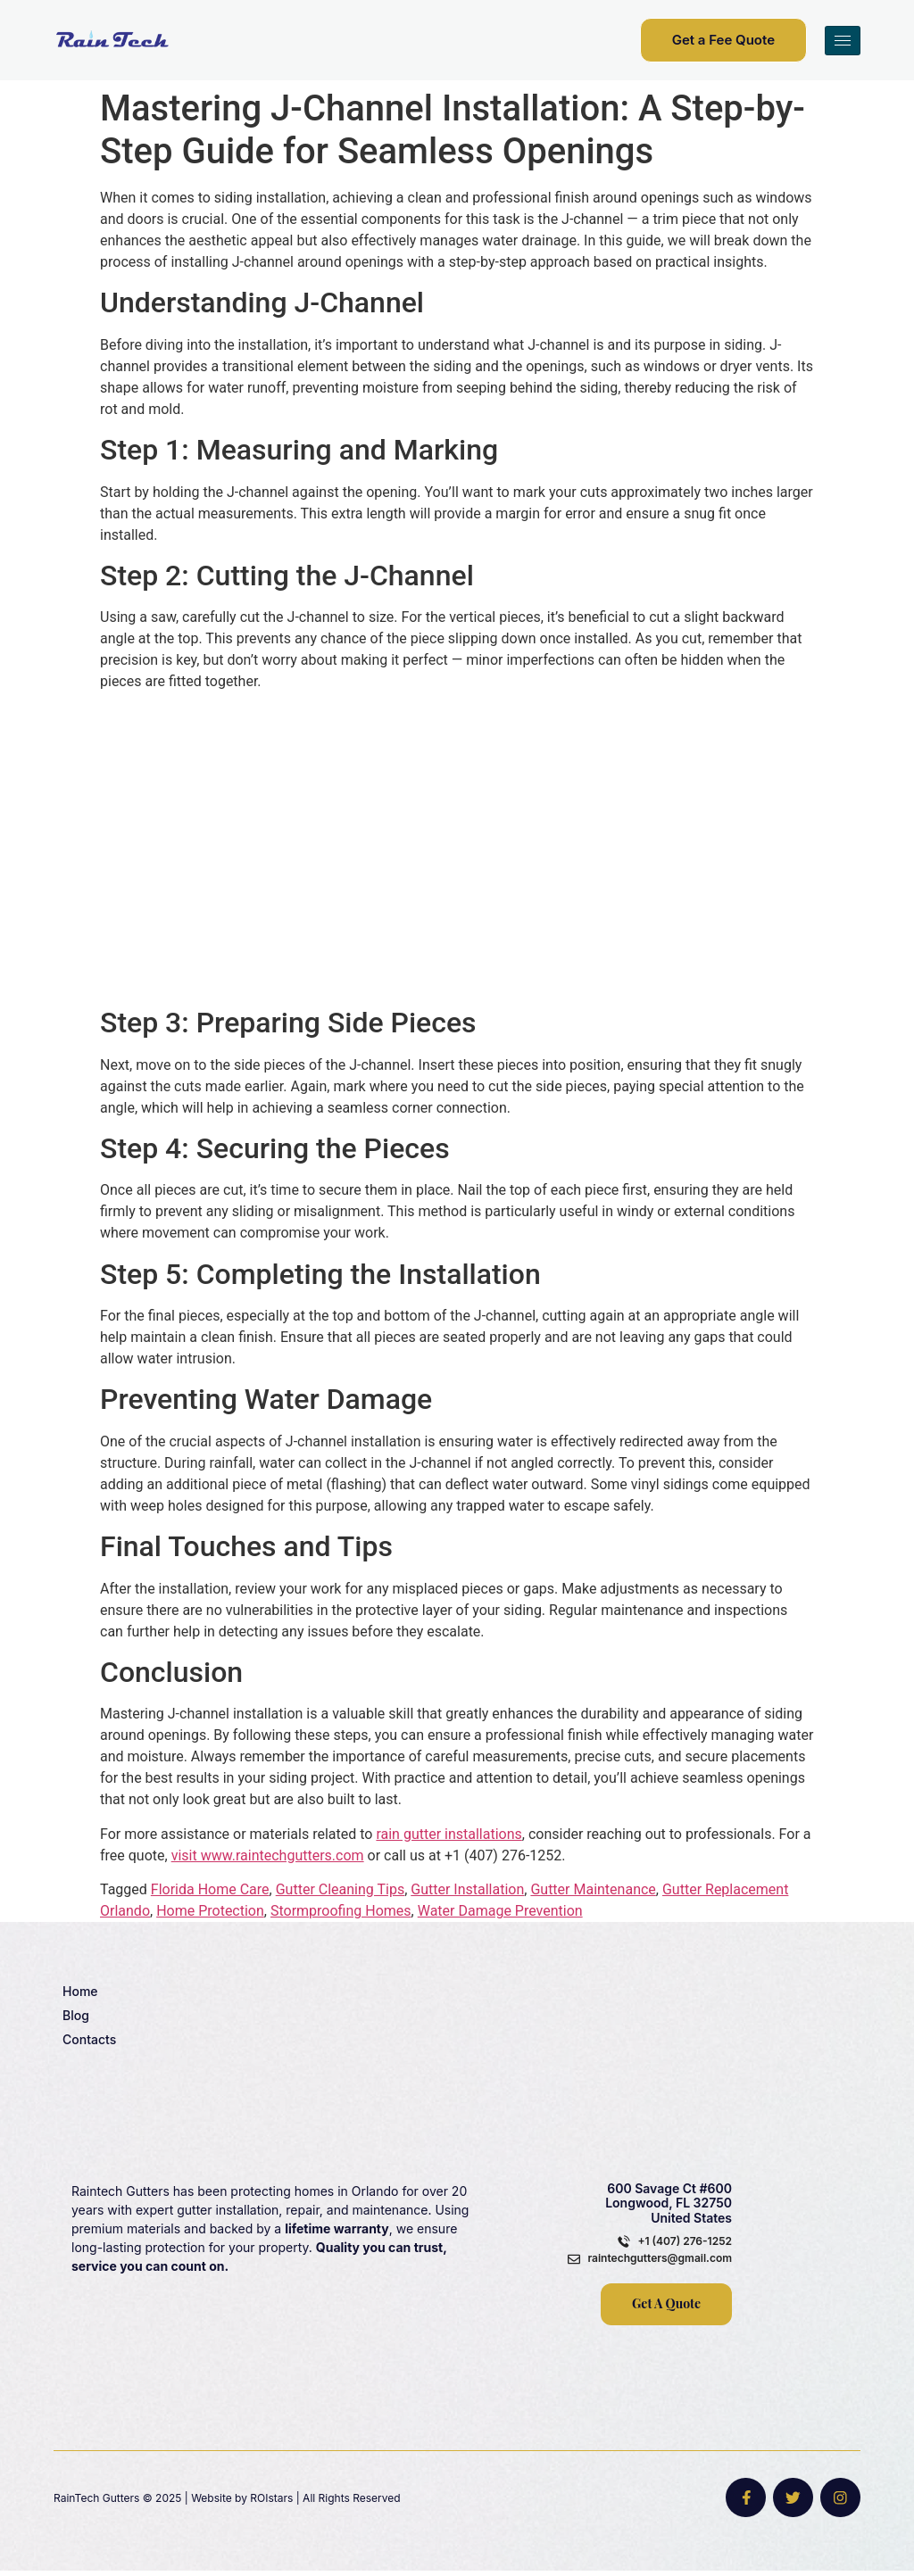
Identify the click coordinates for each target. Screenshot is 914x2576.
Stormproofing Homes (340, 1910)
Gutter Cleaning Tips (340, 1889)
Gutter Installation (467, 1889)
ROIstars (271, 2500)
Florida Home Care (210, 1889)
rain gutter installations (448, 1834)
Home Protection (210, 1910)
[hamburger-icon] (842, 40)
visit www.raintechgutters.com (267, 1855)
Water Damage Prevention (500, 1910)
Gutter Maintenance (592, 1889)
